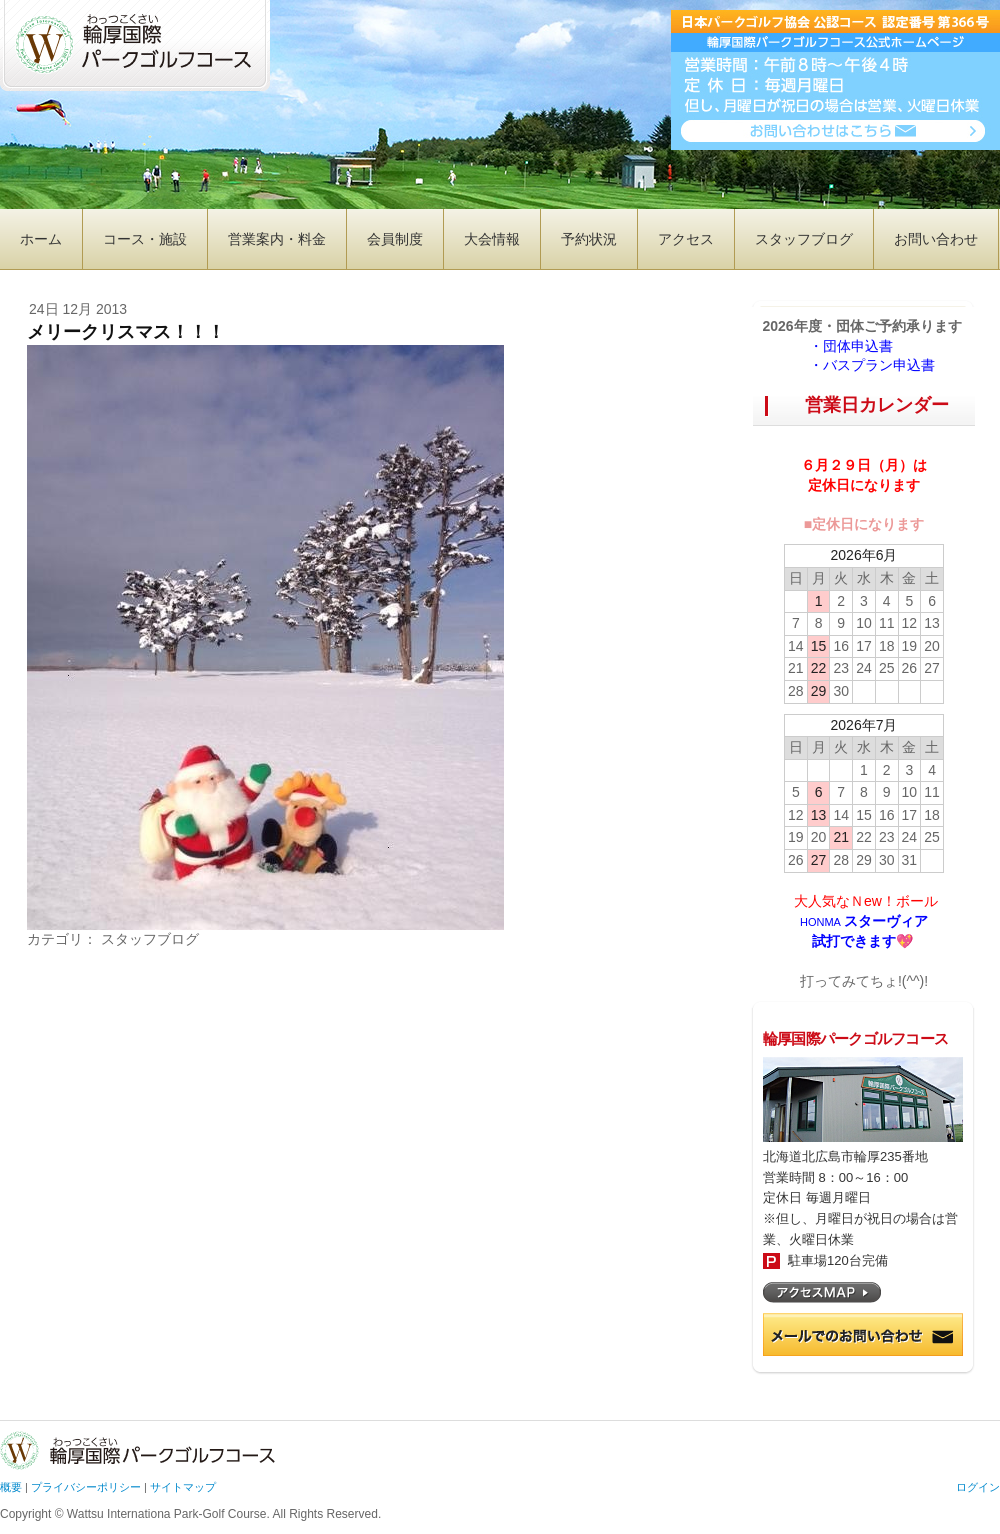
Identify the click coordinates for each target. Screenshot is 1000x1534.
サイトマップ (183, 1487)
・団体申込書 (858, 346)
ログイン (978, 1487)
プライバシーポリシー (86, 1487)
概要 (11, 1487)
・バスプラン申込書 (872, 365)
